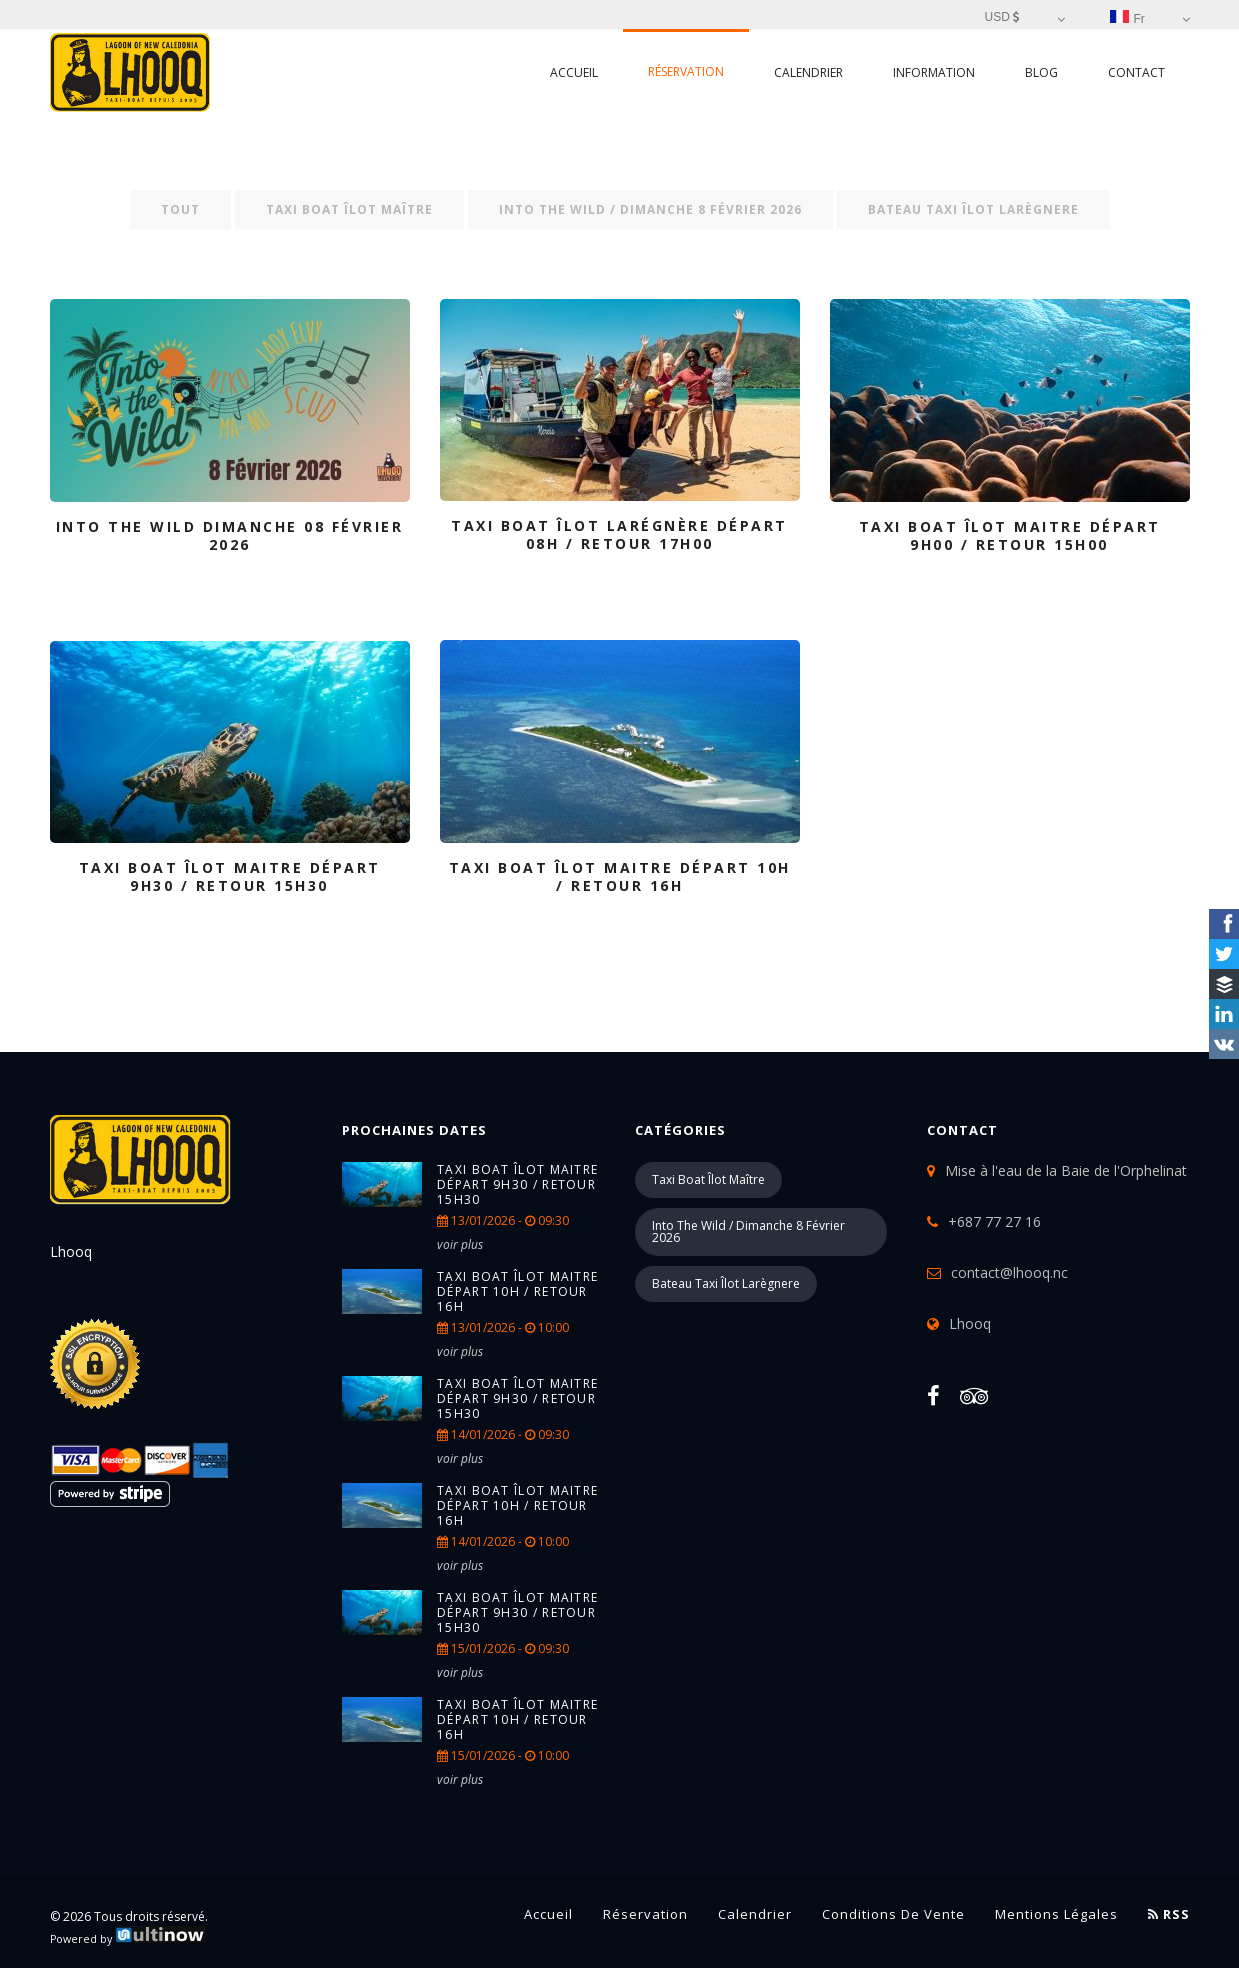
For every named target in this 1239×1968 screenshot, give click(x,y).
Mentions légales (1056, 1914)
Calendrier (808, 72)
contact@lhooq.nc (1009, 1272)
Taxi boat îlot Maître (349, 209)
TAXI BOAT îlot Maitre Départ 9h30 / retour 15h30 (517, 1184)
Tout (180, 209)
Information (934, 72)
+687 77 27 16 (994, 1221)
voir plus (460, 1244)
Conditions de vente (893, 1914)
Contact (1136, 72)
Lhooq (970, 1323)
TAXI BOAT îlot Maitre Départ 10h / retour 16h (517, 1291)
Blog (1041, 72)
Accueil (574, 72)
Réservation (686, 71)
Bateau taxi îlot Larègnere (973, 209)
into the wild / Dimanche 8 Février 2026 (650, 209)
